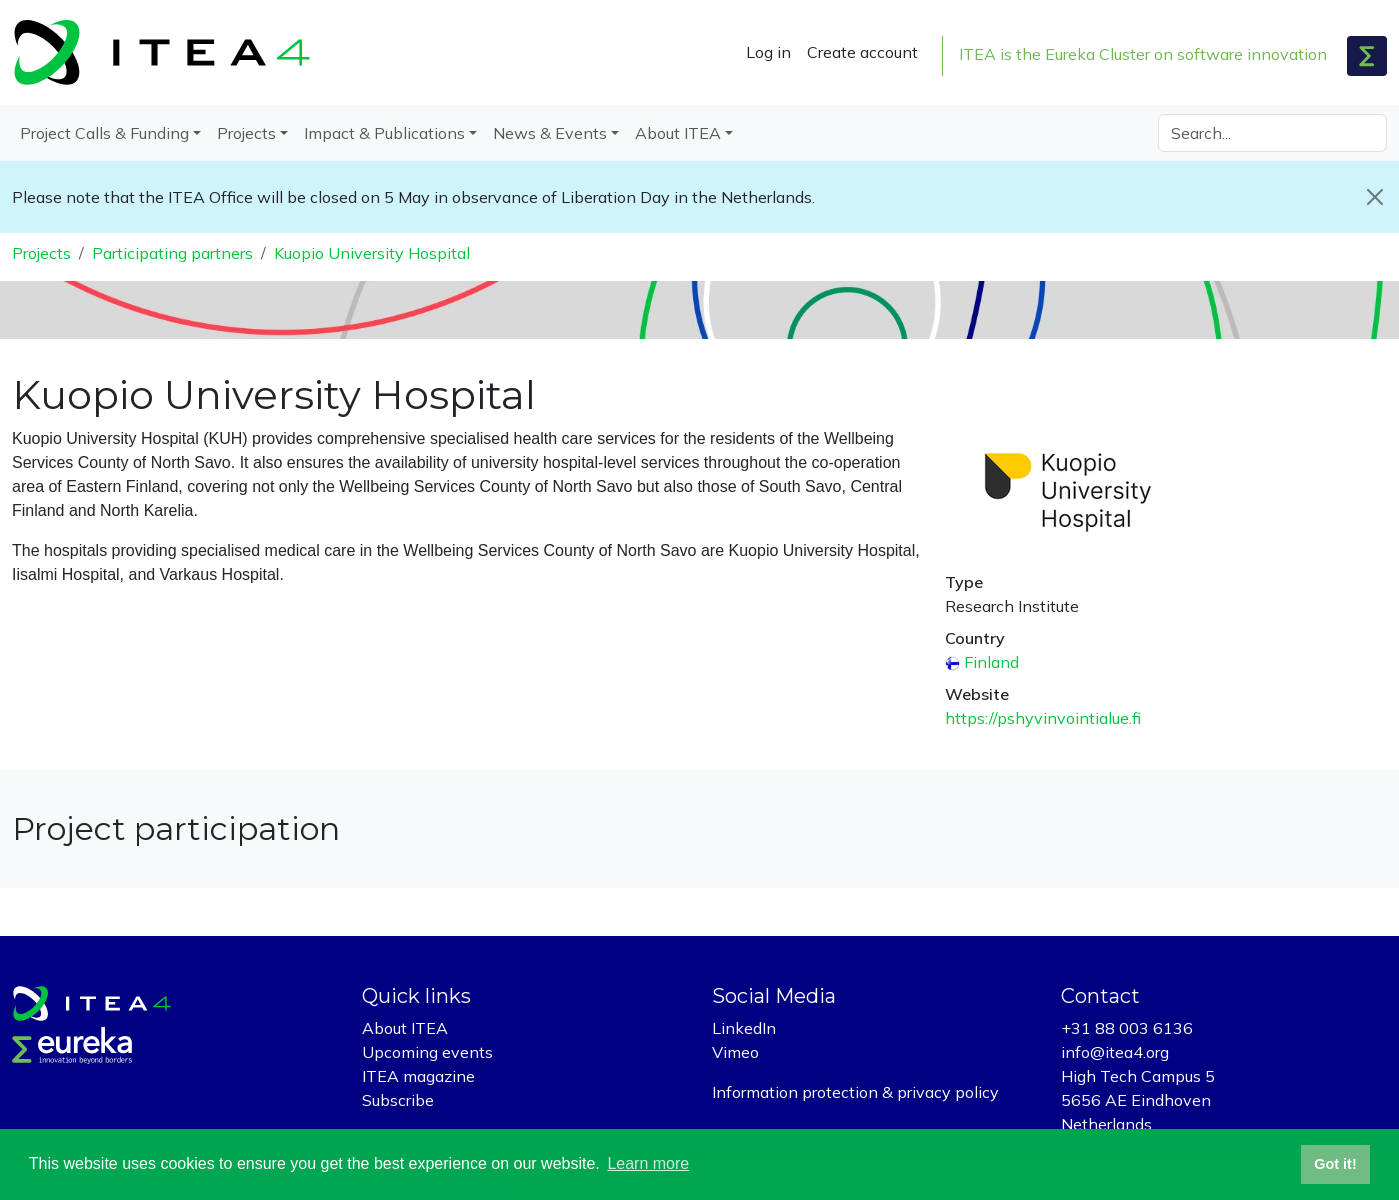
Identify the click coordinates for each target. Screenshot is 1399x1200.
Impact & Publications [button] (384, 133)
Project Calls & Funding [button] (104, 133)
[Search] (1272, 133)
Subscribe (398, 1100)
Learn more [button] (648, 1163)
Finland (991, 662)
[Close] (1375, 197)
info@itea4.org (1115, 1052)
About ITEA (405, 1028)
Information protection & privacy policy (855, 1092)
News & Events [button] (550, 133)
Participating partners (172, 253)
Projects (41, 253)
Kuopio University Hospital (372, 253)
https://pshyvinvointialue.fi (1043, 718)
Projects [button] (246, 133)
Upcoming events (427, 1052)
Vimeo (735, 1052)
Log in (768, 52)
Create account (862, 52)
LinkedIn (744, 1028)
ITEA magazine (418, 1076)
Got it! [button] (1335, 1164)
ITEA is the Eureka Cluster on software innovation (1143, 54)
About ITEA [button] (678, 133)
